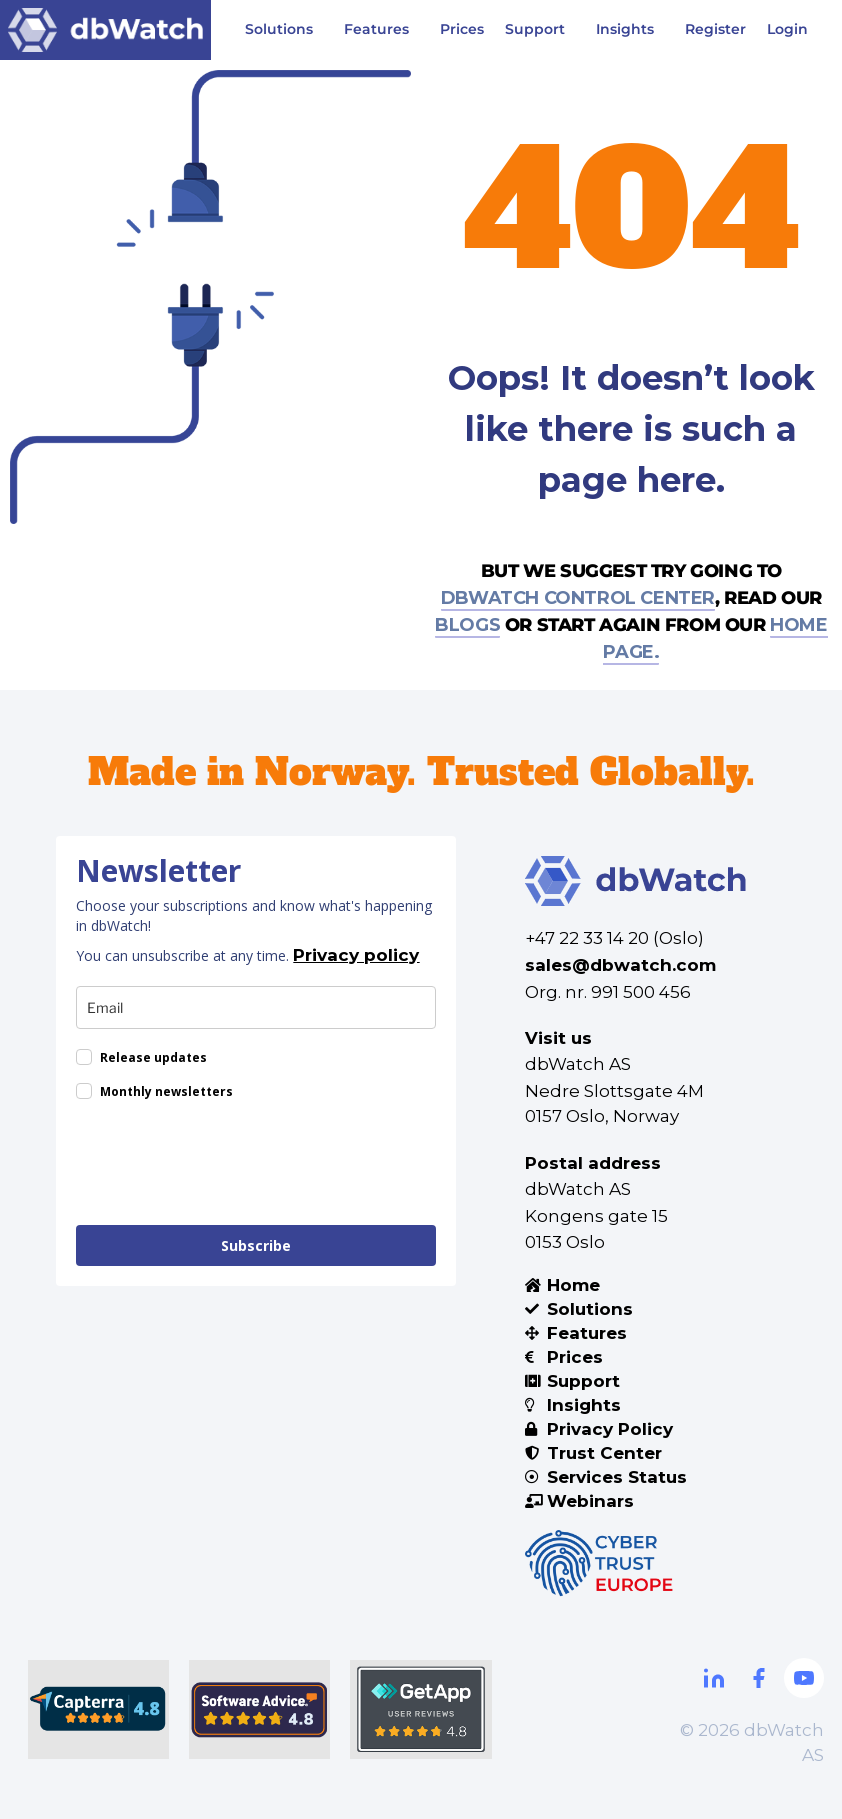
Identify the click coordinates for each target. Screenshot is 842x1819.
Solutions (284, 30)
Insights (630, 30)
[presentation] (228, 1166)
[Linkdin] (714, 1678)
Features (381, 30)
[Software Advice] (259, 1709)
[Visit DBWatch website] (105, 30)
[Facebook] (759, 1678)
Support (540, 30)
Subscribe (256, 1245)
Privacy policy (356, 955)
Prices (462, 29)
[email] (256, 1007)
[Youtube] (804, 1678)
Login (787, 29)
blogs (467, 625)
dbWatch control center (578, 598)
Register (715, 29)
